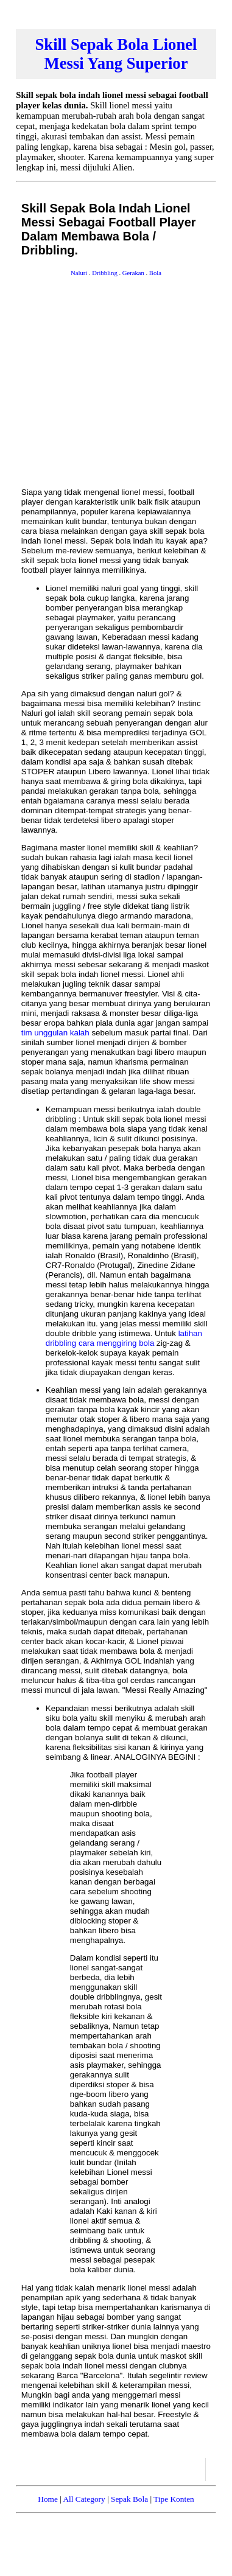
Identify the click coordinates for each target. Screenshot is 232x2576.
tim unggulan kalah (55, 1032)
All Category (84, 2499)
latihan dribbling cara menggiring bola (124, 1338)
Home (48, 2499)
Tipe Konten (173, 2499)
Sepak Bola (129, 2499)
